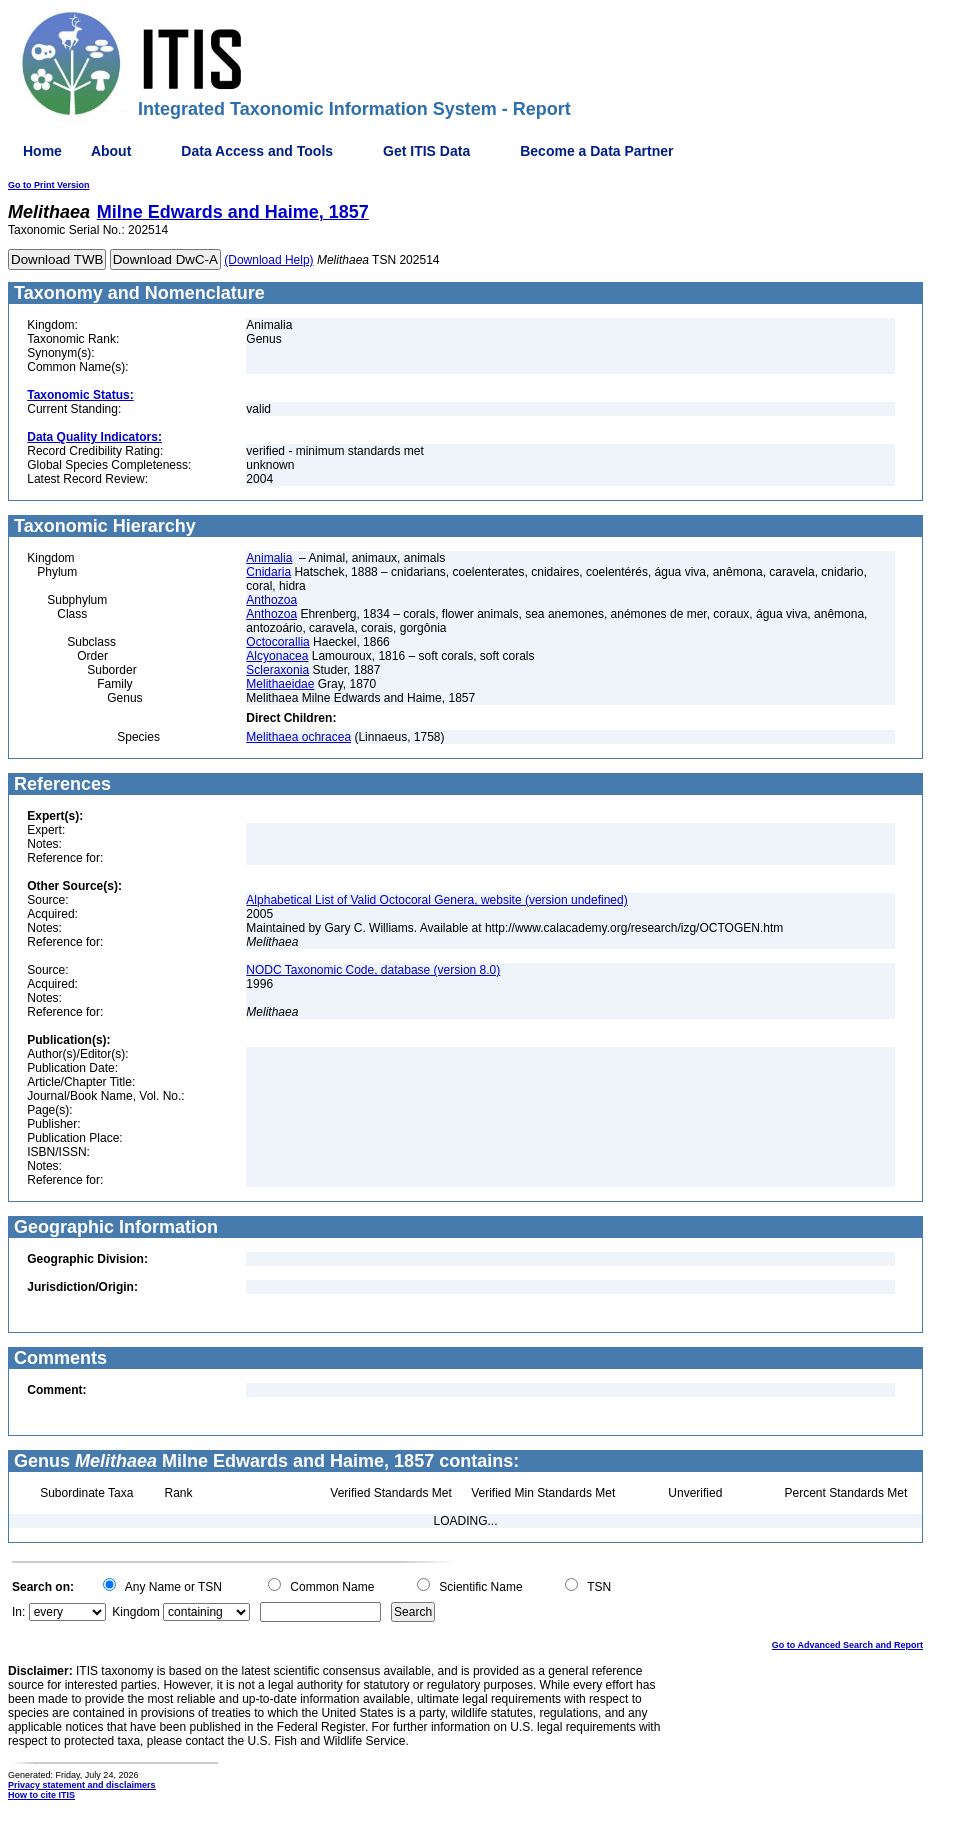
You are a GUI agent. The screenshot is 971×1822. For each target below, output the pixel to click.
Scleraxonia (277, 670)
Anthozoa (271, 600)
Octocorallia (277, 642)
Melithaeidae (280, 684)
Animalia (269, 558)
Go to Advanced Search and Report (847, 1645)
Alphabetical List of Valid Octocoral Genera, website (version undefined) (436, 900)
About (111, 151)
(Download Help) (268, 260)
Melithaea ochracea (298, 737)
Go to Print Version (49, 185)
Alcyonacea (277, 656)
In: (18, 1612)
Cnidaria (268, 572)
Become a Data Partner (596, 151)
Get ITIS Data (426, 151)
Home (42, 151)
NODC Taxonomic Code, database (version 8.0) (373, 970)
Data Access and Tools (257, 151)
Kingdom (135, 1612)
